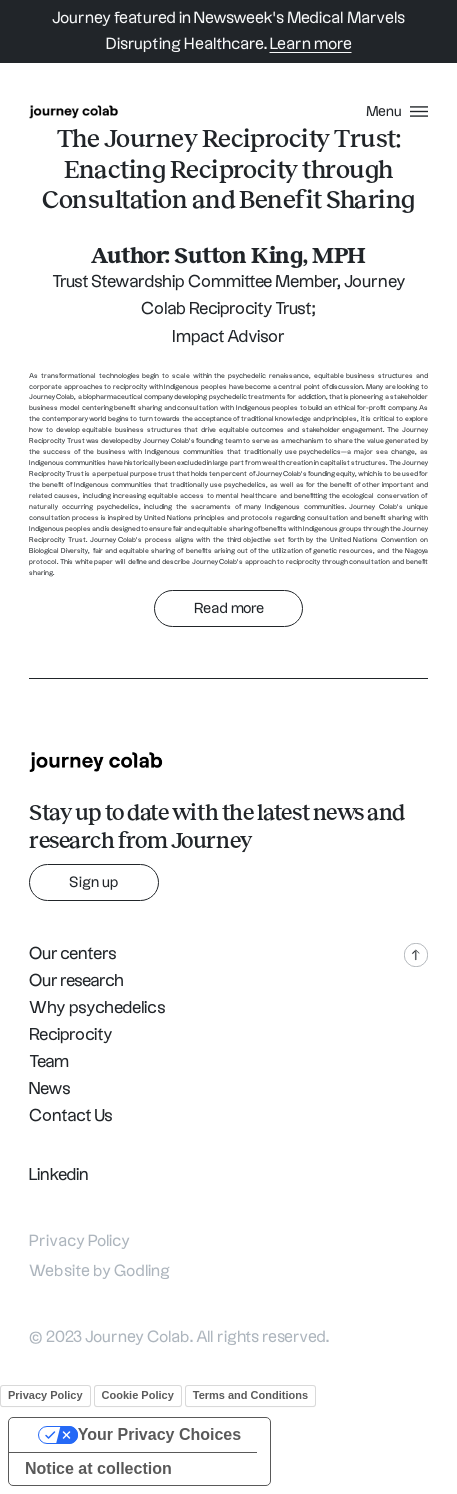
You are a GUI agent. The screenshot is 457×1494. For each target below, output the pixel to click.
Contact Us (71, 1116)
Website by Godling (99, 1271)
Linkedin (59, 1175)
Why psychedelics (97, 1008)
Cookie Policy (138, 1395)
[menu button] (397, 112)
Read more (229, 609)
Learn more (311, 44)
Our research (76, 981)
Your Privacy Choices (159, 1434)
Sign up (94, 883)
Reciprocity (71, 1035)
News (50, 1089)
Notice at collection (98, 1468)
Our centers (73, 954)
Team (49, 1062)
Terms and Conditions (250, 1395)
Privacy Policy (79, 1241)
